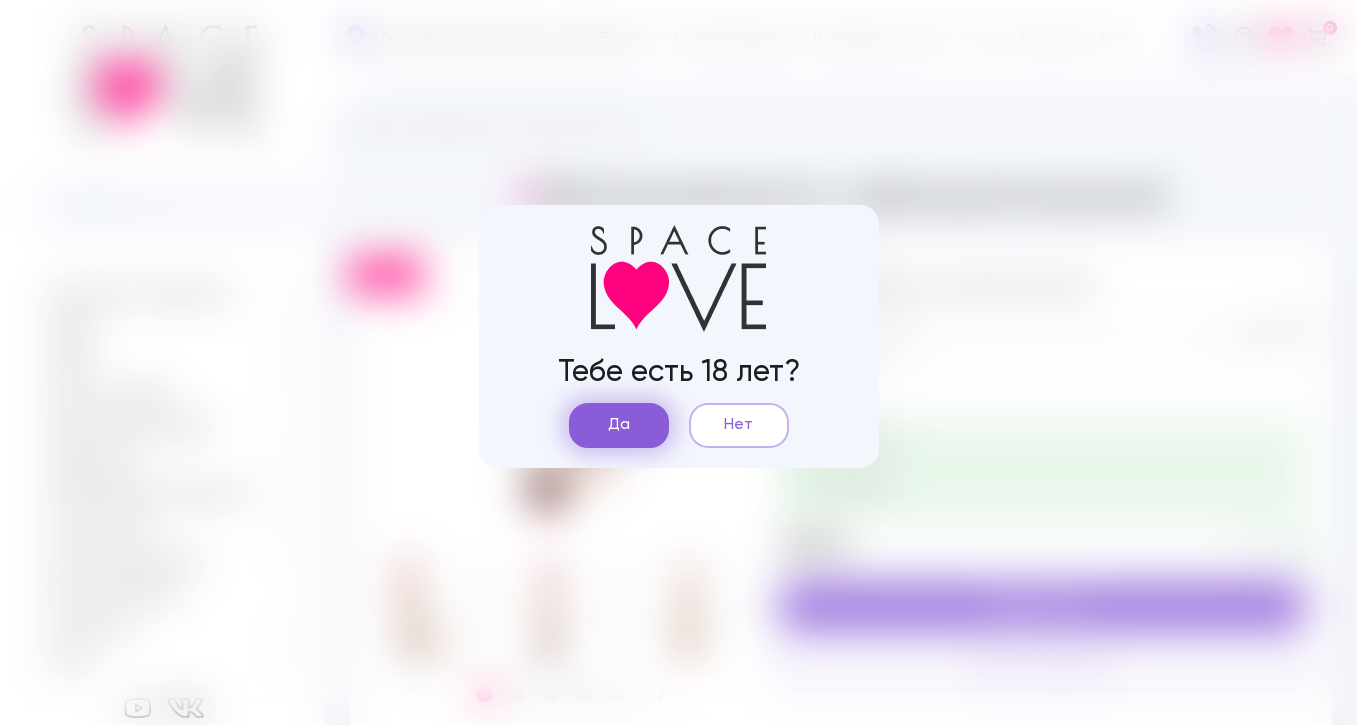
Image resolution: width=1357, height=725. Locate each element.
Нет (738, 425)
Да (619, 425)
